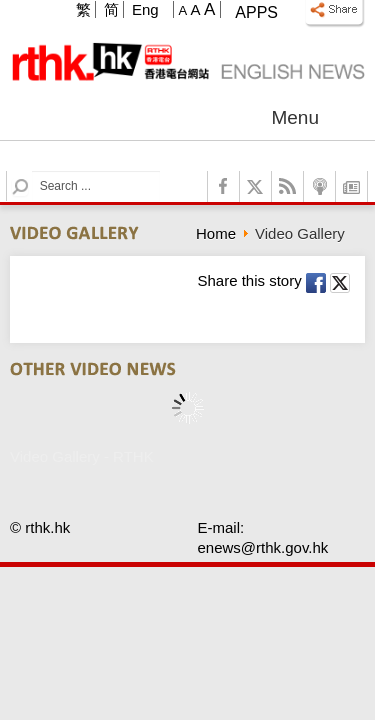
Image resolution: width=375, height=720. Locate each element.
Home (216, 233)
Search (32, 171)
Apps (256, 12)
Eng (145, 9)
